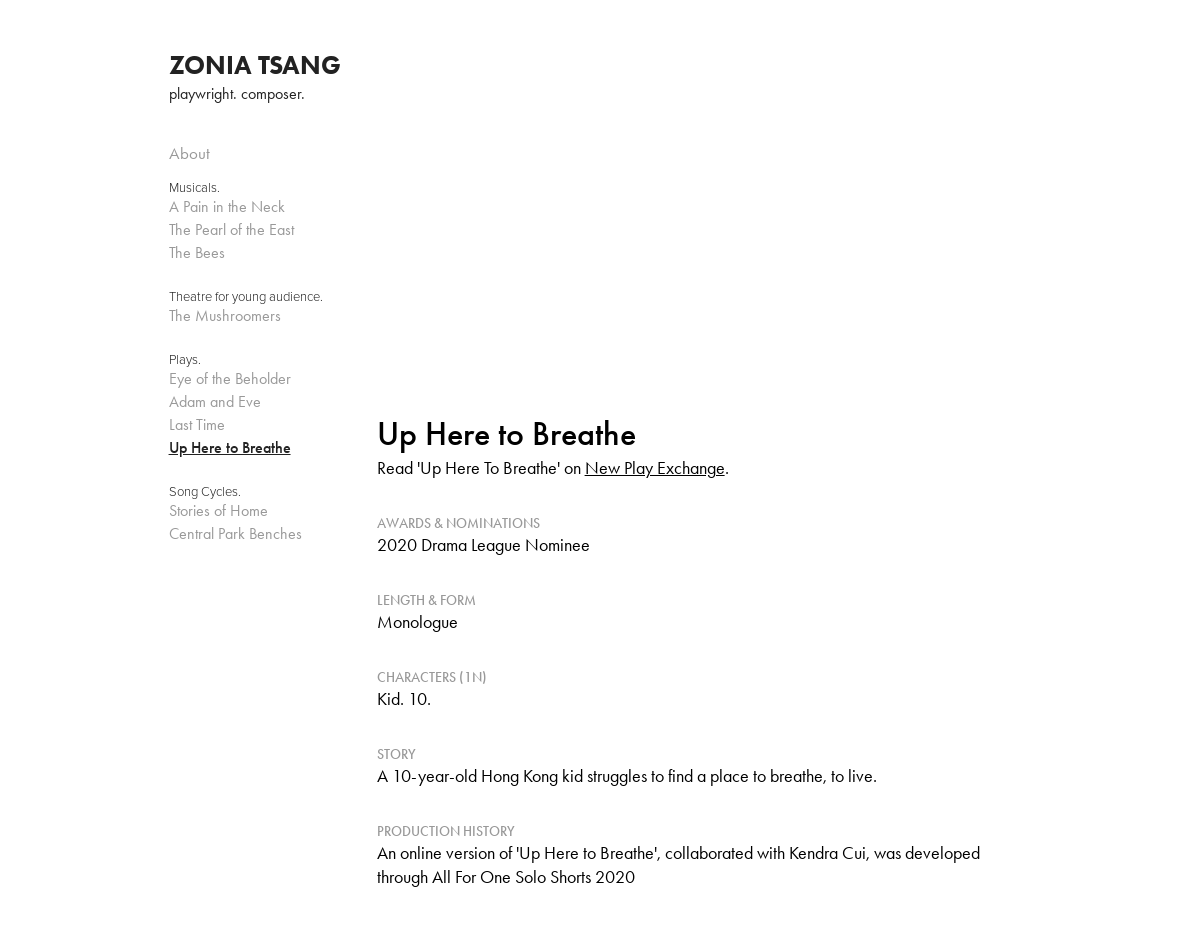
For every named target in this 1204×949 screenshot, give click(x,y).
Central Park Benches (235, 533)
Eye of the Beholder (230, 378)
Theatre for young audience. (246, 296)
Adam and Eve (215, 401)
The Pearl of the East (231, 229)
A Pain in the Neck (227, 206)
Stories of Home (218, 510)
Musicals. (194, 187)
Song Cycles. (205, 491)
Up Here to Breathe (230, 447)
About (189, 153)
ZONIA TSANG (255, 65)
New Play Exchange (655, 468)
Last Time (197, 424)
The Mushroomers (225, 315)
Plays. (185, 359)
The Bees (197, 252)
